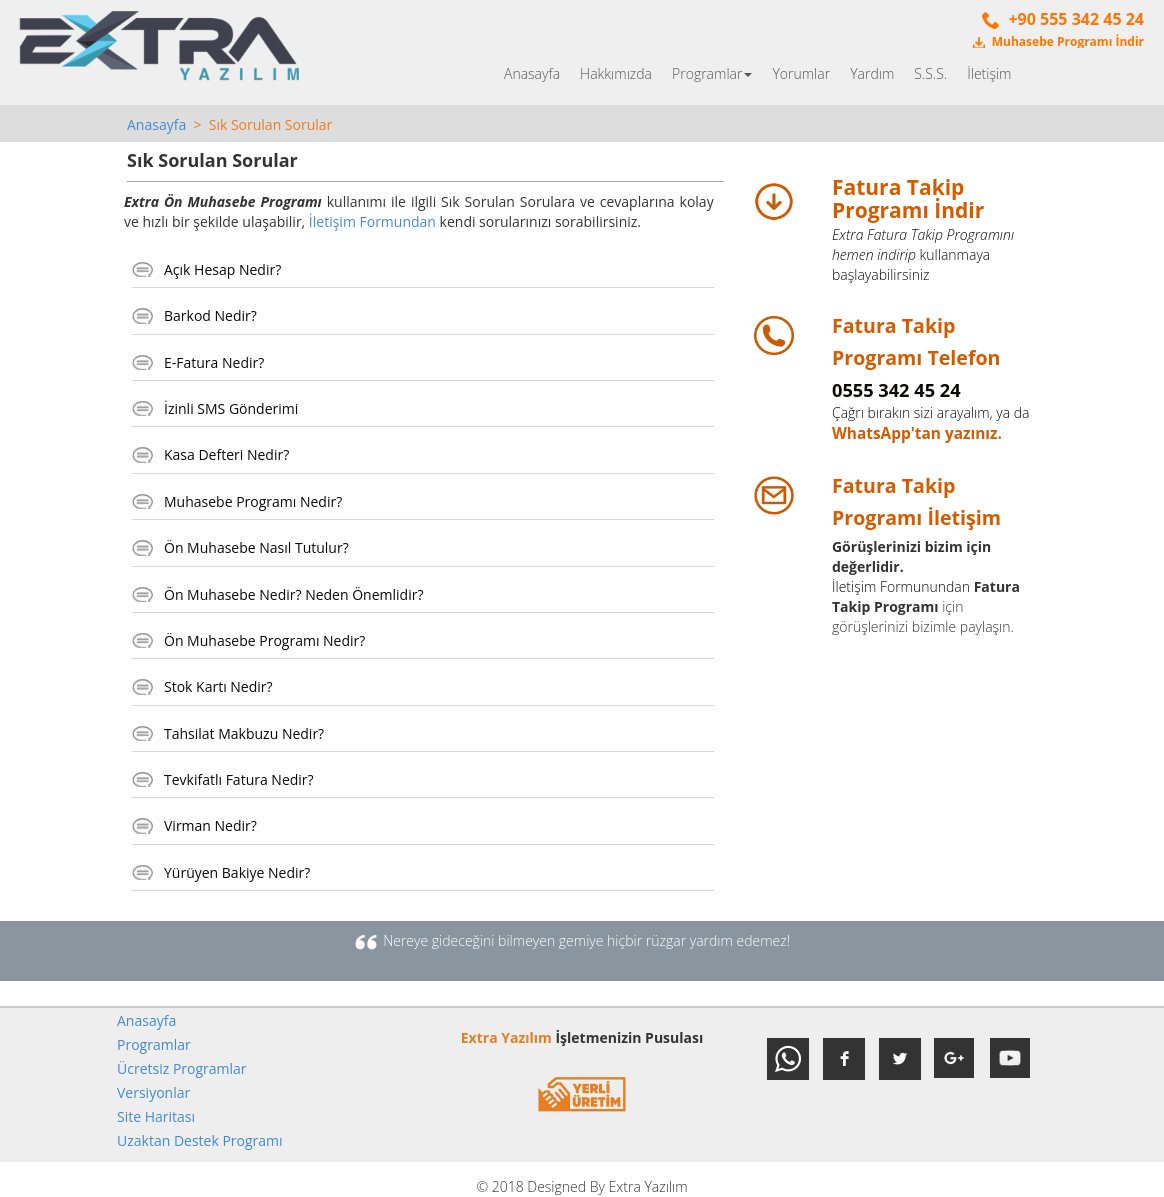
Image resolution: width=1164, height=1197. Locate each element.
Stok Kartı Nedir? (218, 686)
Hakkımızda (616, 73)
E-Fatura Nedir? (214, 362)
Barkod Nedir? (210, 315)
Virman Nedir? (210, 825)
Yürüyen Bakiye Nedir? (237, 872)
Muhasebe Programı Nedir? (253, 501)
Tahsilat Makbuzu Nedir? (244, 733)
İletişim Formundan (372, 221)
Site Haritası (156, 1116)
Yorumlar (801, 73)
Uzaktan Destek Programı (200, 1140)
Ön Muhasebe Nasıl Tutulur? (256, 547)
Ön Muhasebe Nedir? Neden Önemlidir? (293, 594)
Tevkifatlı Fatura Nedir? (239, 779)
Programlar (712, 73)
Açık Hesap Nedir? (222, 269)
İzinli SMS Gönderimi (231, 408)
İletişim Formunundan (901, 586)
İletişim (989, 73)
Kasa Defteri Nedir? (226, 454)
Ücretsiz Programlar (182, 1068)
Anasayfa (532, 73)
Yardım (872, 73)
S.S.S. (930, 73)
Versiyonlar (153, 1092)
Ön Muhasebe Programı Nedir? (264, 640)
